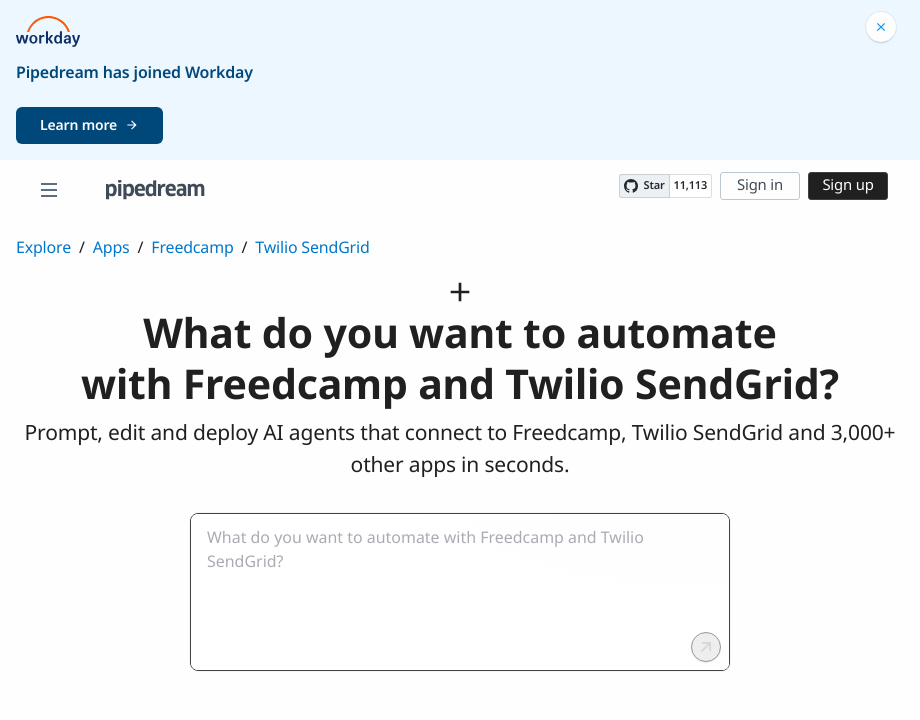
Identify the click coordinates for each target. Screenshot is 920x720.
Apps (111, 247)
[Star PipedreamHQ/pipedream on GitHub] (644, 186)
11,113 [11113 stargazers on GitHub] (690, 185)
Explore (43, 247)
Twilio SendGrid (312, 247)
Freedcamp (192, 247)
